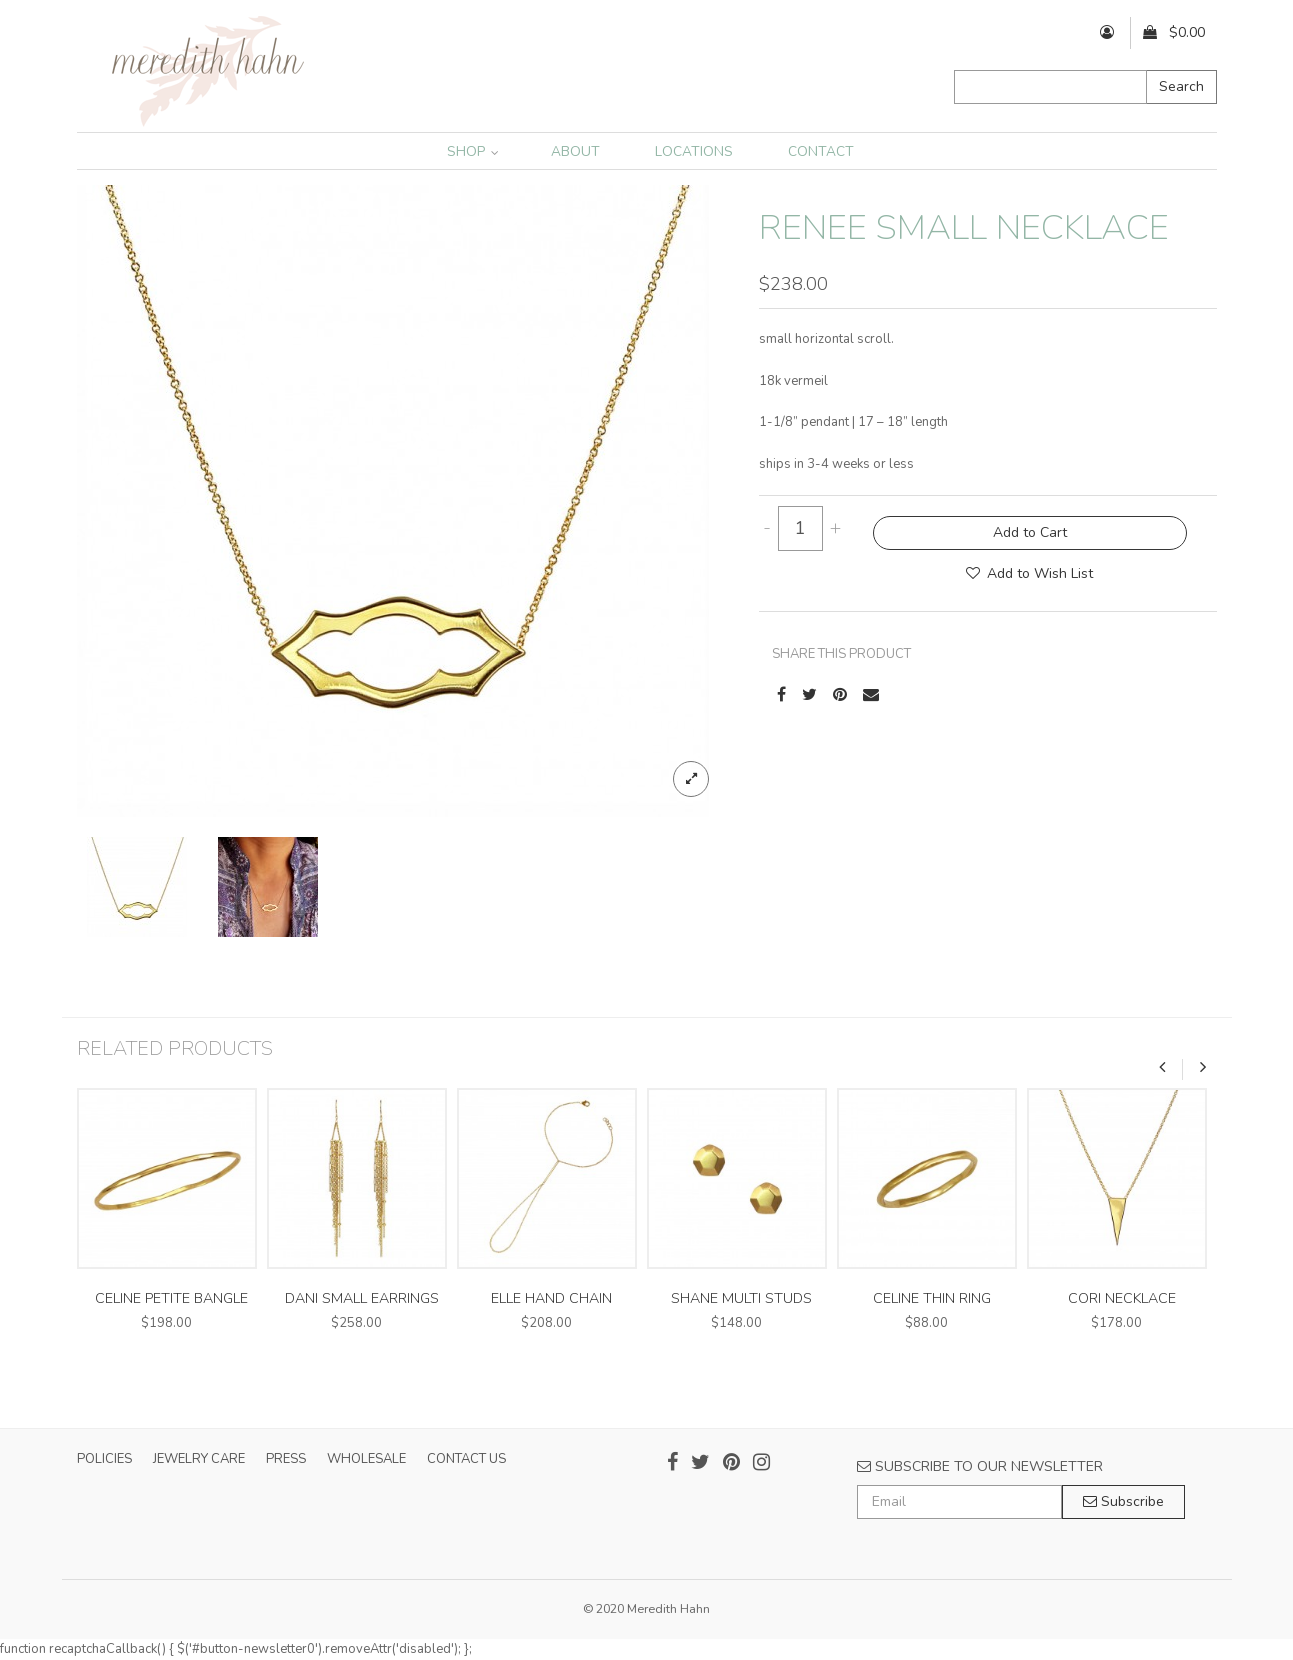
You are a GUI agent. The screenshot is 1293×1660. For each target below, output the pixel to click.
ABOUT (575, 151)
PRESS (286, 1459)
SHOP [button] (473, 151)
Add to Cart (1030, 532)
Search (1181, 86)
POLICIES (104, 1459)
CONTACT (821, 151)
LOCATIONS (694, 151)
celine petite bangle (171, 1298)
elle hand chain (551, 1298)
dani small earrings (362, 1298)
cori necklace (1122, 1298)
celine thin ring (932, 1298)
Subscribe (1123, 1501)
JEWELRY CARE (199, 1459)
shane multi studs (741, 1298)
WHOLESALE (366, 1459)
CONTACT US (466, 1459)
